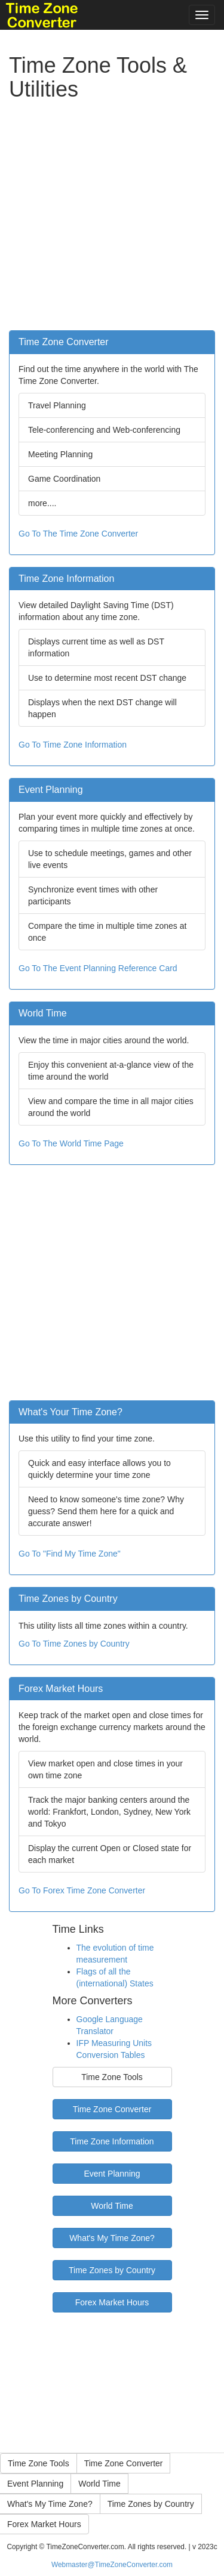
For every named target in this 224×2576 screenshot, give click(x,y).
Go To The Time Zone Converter (78, 533)
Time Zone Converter (112, 2109)
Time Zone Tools (112, 2077)
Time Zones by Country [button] (151, 2504)
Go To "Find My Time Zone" (70, 1553)
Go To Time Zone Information (73, 744)
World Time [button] (99, 2483)
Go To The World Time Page (71, 1143)
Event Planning (112, 2173)
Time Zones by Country (112, 2270)
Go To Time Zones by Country (74, 1643)
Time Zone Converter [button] (123, 2463)
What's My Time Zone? (112, 2238)
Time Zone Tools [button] (38, 2463)
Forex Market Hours (112, 2302)
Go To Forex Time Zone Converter (82, 1890)
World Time (112, 2206)
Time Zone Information (112, 2141)
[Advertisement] (112, 218)
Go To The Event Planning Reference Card (98, 968)
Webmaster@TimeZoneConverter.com (112, 2564)
